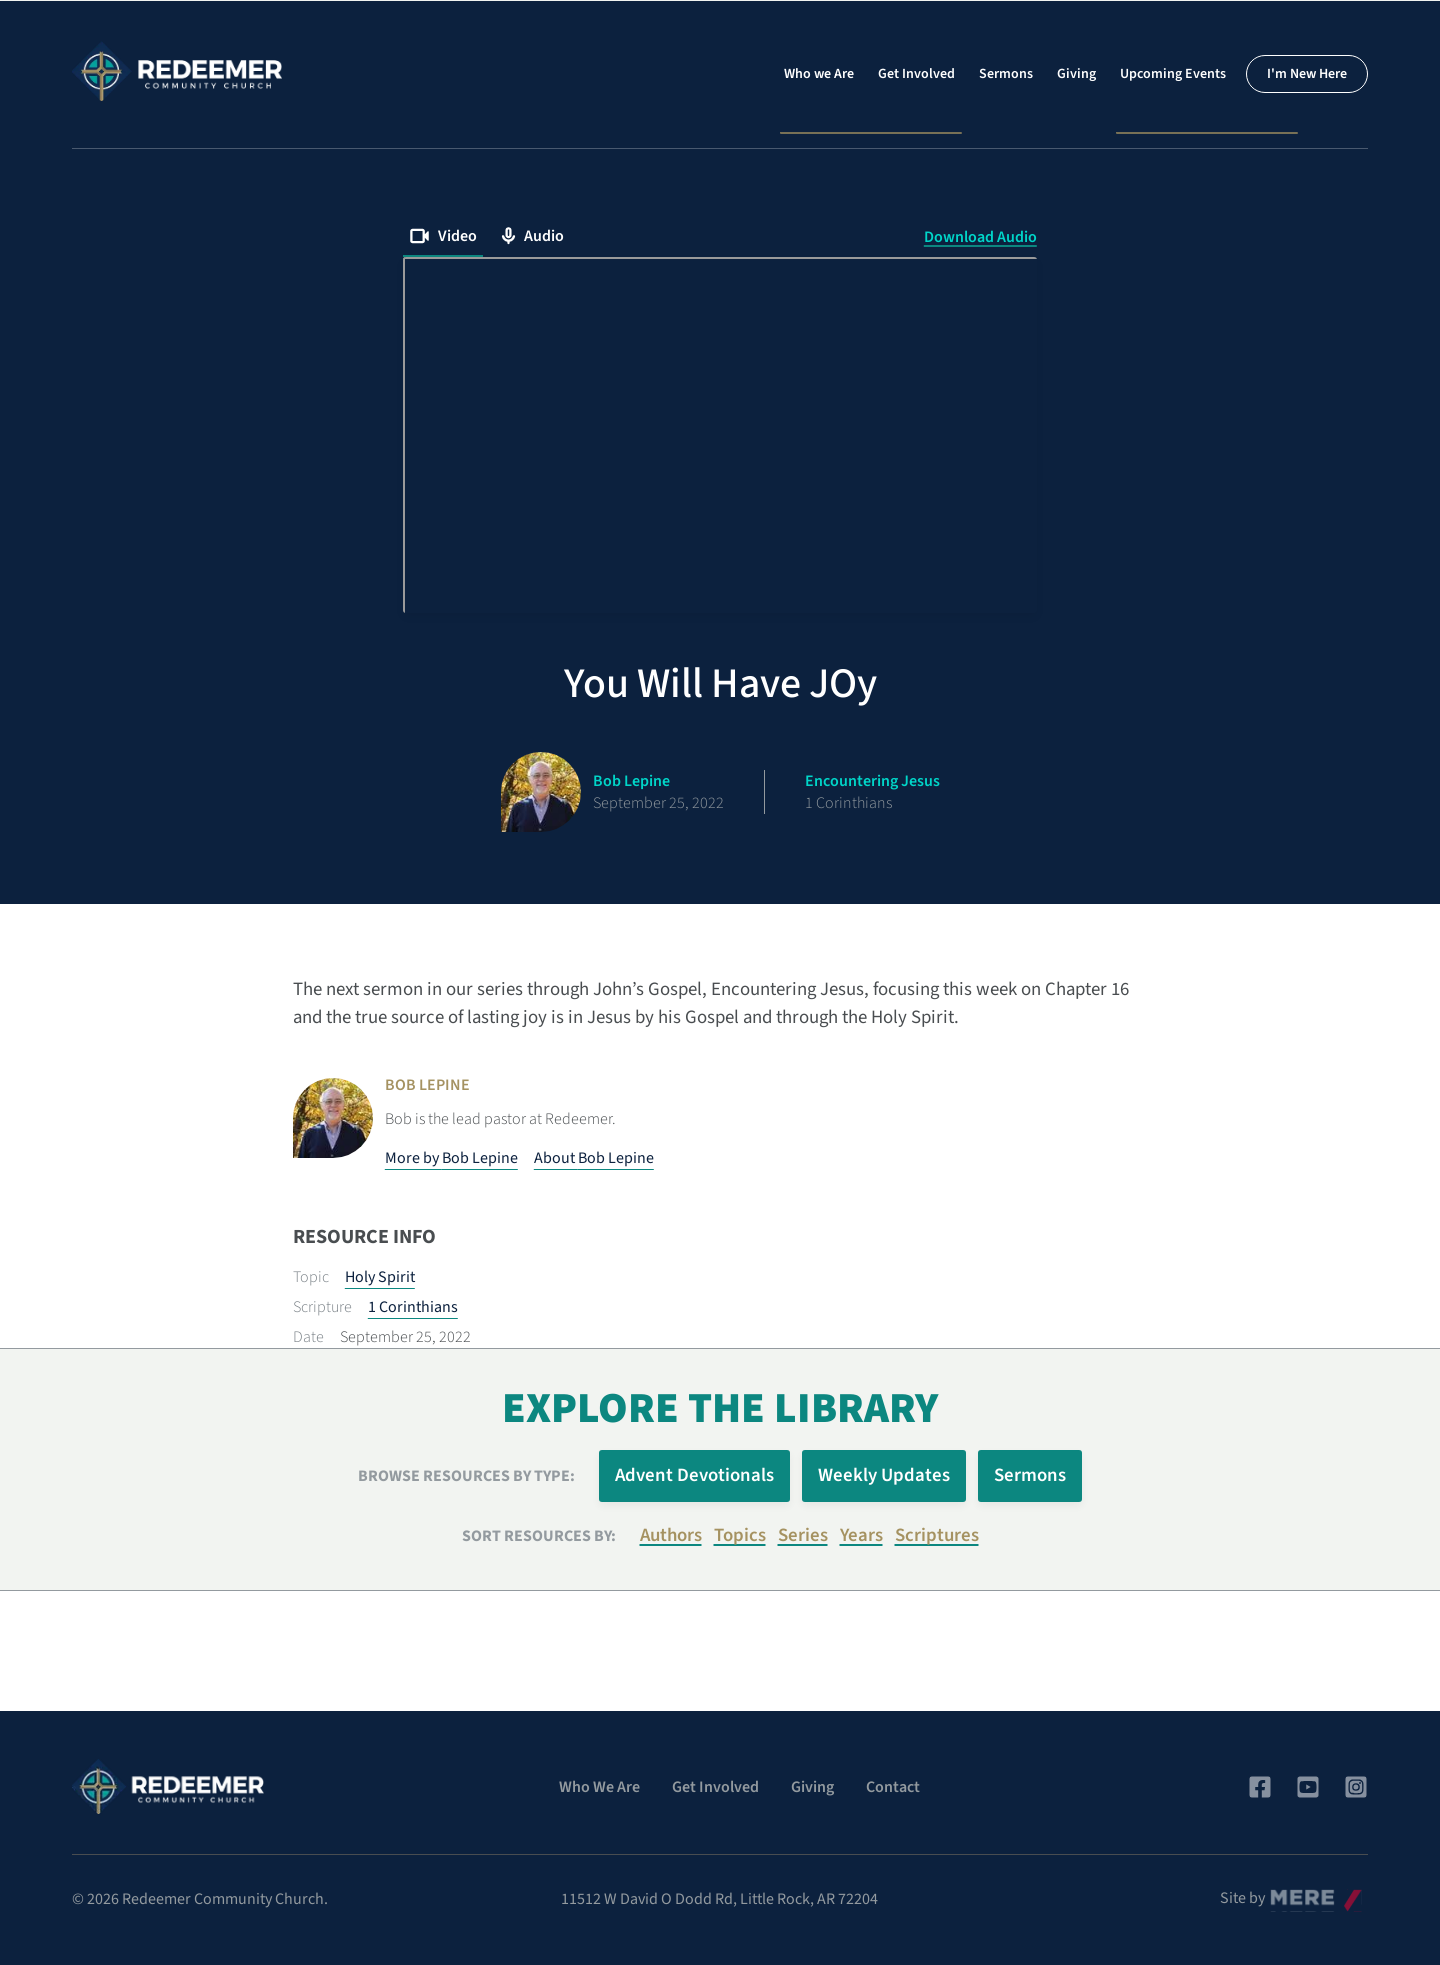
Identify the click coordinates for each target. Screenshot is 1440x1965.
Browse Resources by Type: (466, 1476)
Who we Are (819, 74)
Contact (893, 1787)
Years (861, 1535)
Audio (532, 236)
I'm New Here (1307, 74)
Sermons (1006, 74)
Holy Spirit (380, 1277)
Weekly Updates (884, 1475)
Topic (311, 1277)
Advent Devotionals (694, 1475)
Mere (1287, 1893)
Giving (1076, 74)
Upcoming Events (1173, 74)
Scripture (322, 1307)
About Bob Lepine (594, 1158)
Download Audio (980, 237)
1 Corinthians (413, 1307)
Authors (671, 1535)
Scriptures (937, 1535)
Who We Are (599, 1787)
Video (443, 236)
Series (803, 1535)
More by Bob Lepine (451, 1158)
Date (308, 1337)
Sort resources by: (539, 1536)
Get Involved (916, 74)
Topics (740, 1535)
